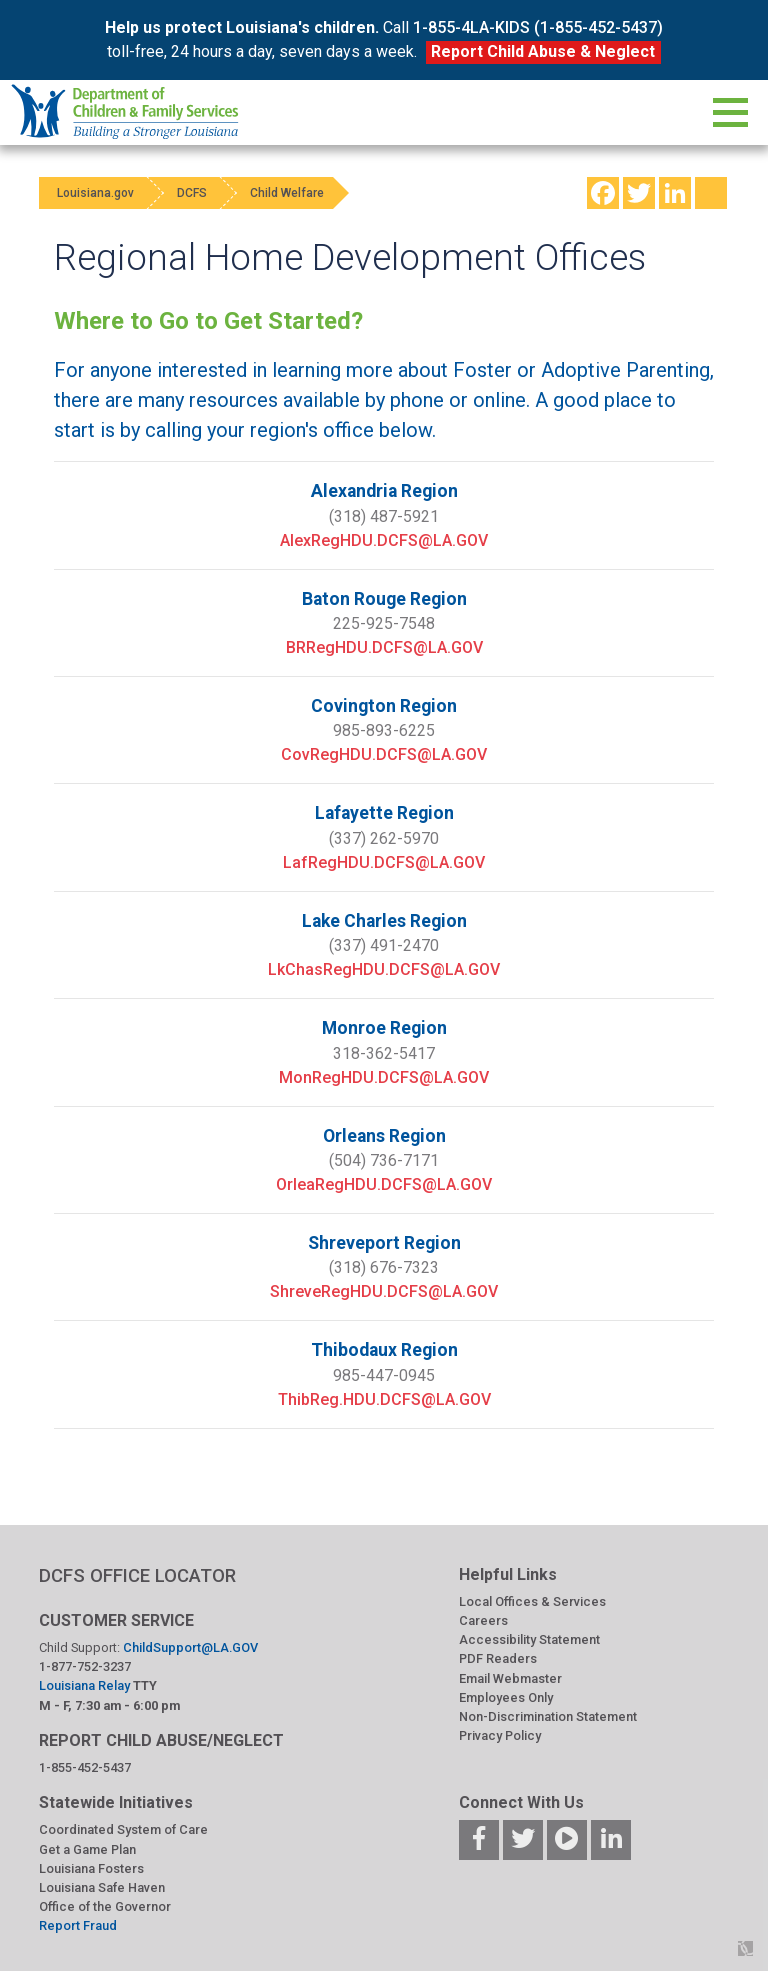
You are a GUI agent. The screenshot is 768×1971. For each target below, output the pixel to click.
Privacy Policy (500, 1735)
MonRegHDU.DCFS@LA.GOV (384, 1077)
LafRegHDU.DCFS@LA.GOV (384, 862)
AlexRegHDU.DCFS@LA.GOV (384, 540)
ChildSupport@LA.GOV (190, 1647)
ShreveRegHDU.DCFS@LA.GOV (384, 1291)
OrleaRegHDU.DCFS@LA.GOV (384, 1184)
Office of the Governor (105, 1906)
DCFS (201, 193)
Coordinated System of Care (123, 1829)
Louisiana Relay (86, 1685)
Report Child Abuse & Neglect (543, 51)
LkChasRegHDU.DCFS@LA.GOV (384, 969)
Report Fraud (78, 1925)
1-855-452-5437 (85, 1767)
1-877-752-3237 (85, 1666)
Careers (483, 1620)
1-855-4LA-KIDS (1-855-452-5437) (538, 27)
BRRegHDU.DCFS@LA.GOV (384, 647)
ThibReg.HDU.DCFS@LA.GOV (384, 1399)
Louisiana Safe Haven (102, 1887)
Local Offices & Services (532, 1601)
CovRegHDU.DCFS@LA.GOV (384, 754)
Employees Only (506, 1697)
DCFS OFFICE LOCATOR (137, 1575)
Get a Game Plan (87, 1849)
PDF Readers (498, 1658)
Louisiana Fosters (91, 1868)
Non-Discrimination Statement (548, 1716)
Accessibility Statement (529, 1639)
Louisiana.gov (97, 193)
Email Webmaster (510, 1678)
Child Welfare (303, 193)
